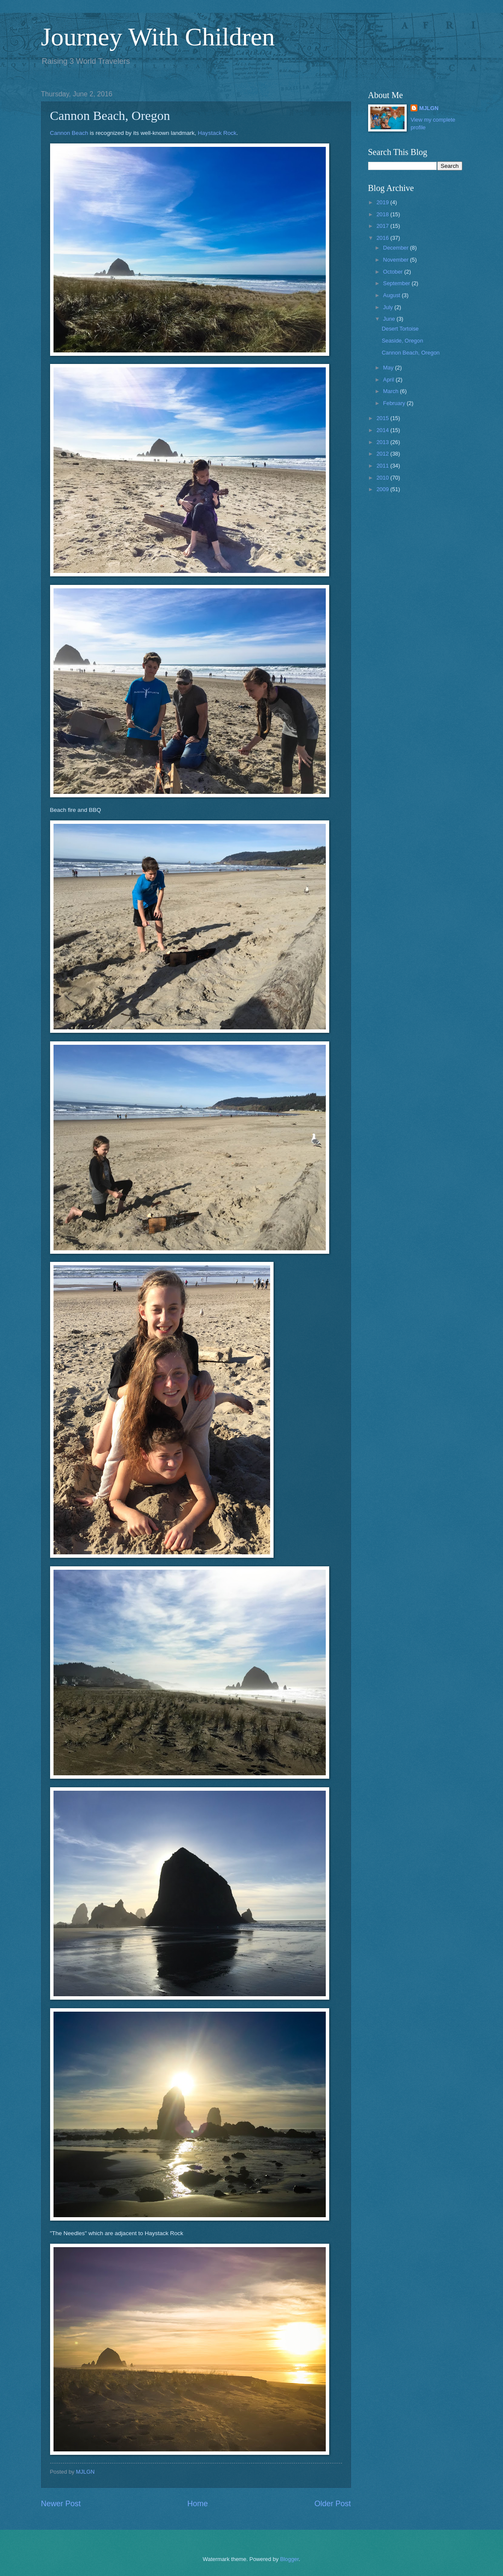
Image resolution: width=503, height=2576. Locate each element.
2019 (383, 202)
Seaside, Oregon (402, 340)
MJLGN (428, 108)
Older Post (332, 2503)
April (389, 379)
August (392, 295)
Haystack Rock (217, 133)
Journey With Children (158, 37)
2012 (383, 453)
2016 (383, 238)
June (390, 319)
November (396, 259)
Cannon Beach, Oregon (411, 352)
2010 (383, 477)
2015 (383, 418)
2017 (383, 226)
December (396, 247)
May (389, 367)
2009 (383, 489)
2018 (383, 214)
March (391, 391)
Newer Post (61, 2503)
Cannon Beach (69, 133)
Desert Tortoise (400, 328)
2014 (383, 430)
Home (197, 2503)
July (388, 307)
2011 (383, 465)
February (395, 403)
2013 (383, 442)
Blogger (289, 2559)
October (393, 271)
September (397, 283)
